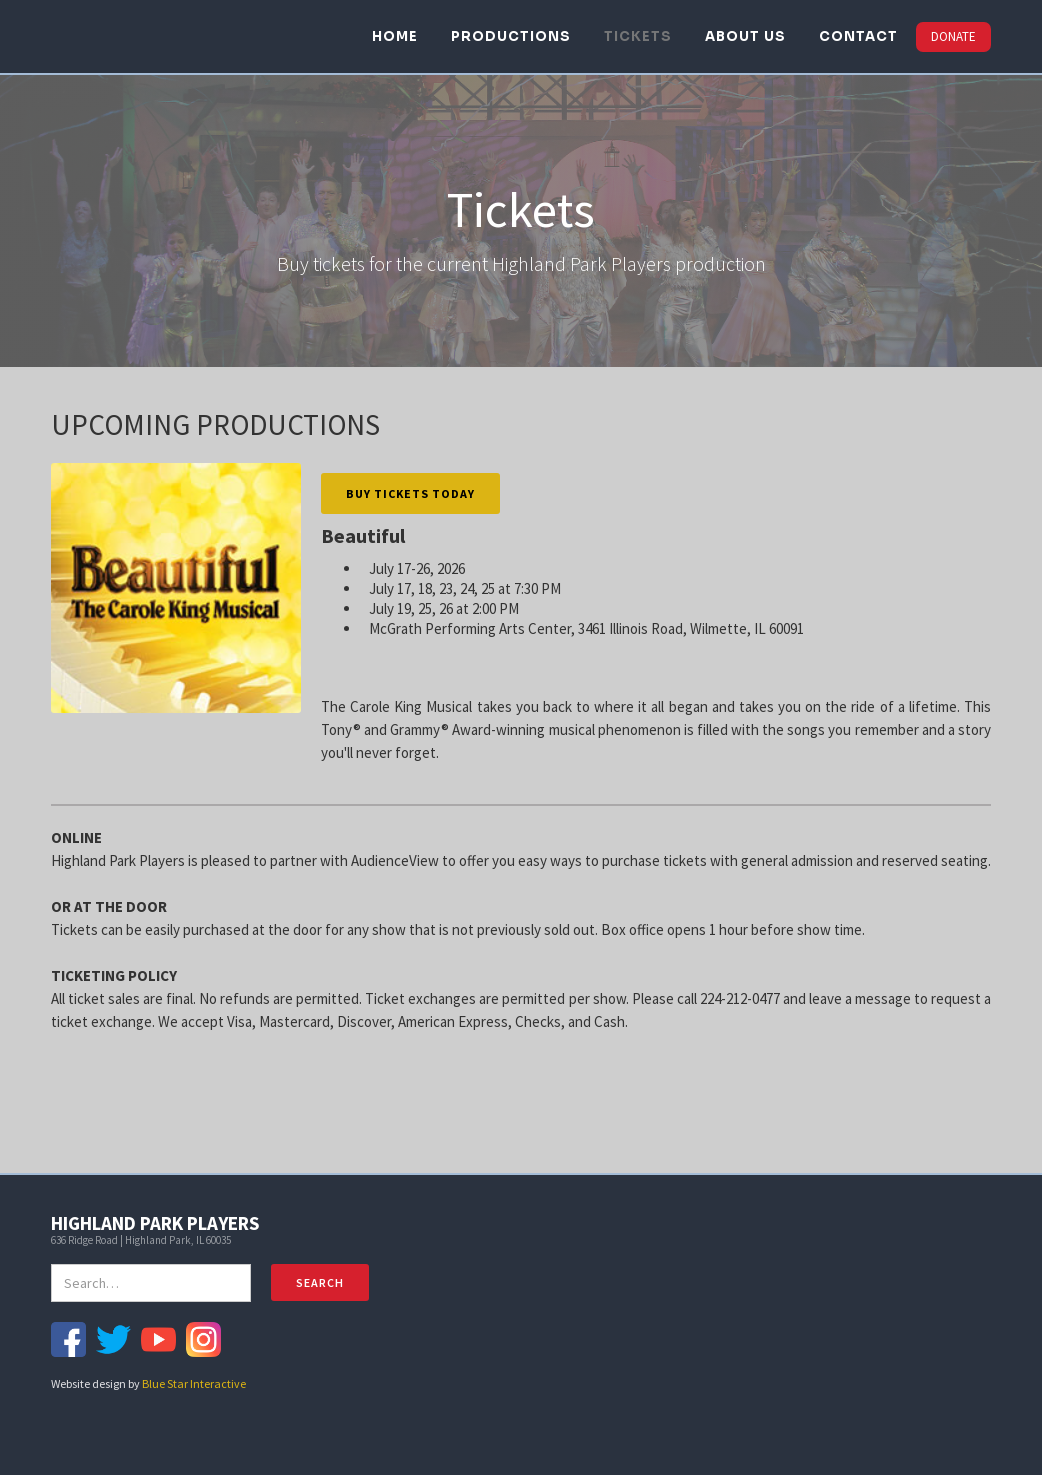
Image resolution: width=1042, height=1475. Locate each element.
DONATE (953, 36)
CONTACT (858, 36)
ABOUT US (745, 36)
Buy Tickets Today (410, 493)
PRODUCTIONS (511, 36)
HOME (395, 36)
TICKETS (638, 36)
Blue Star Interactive (194, 1383)
